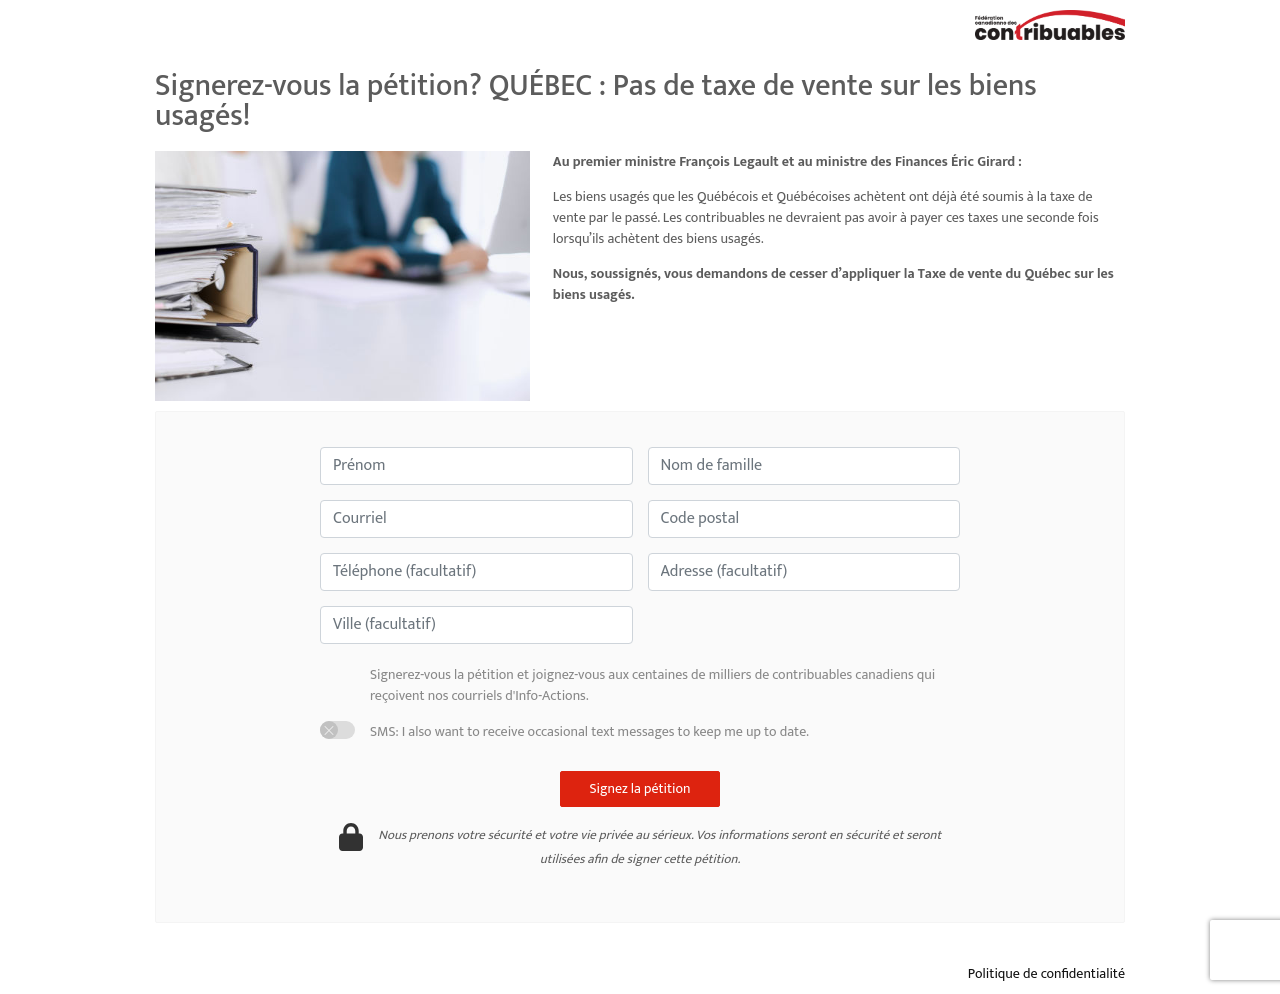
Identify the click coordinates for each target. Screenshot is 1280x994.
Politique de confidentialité (1046, 973)
